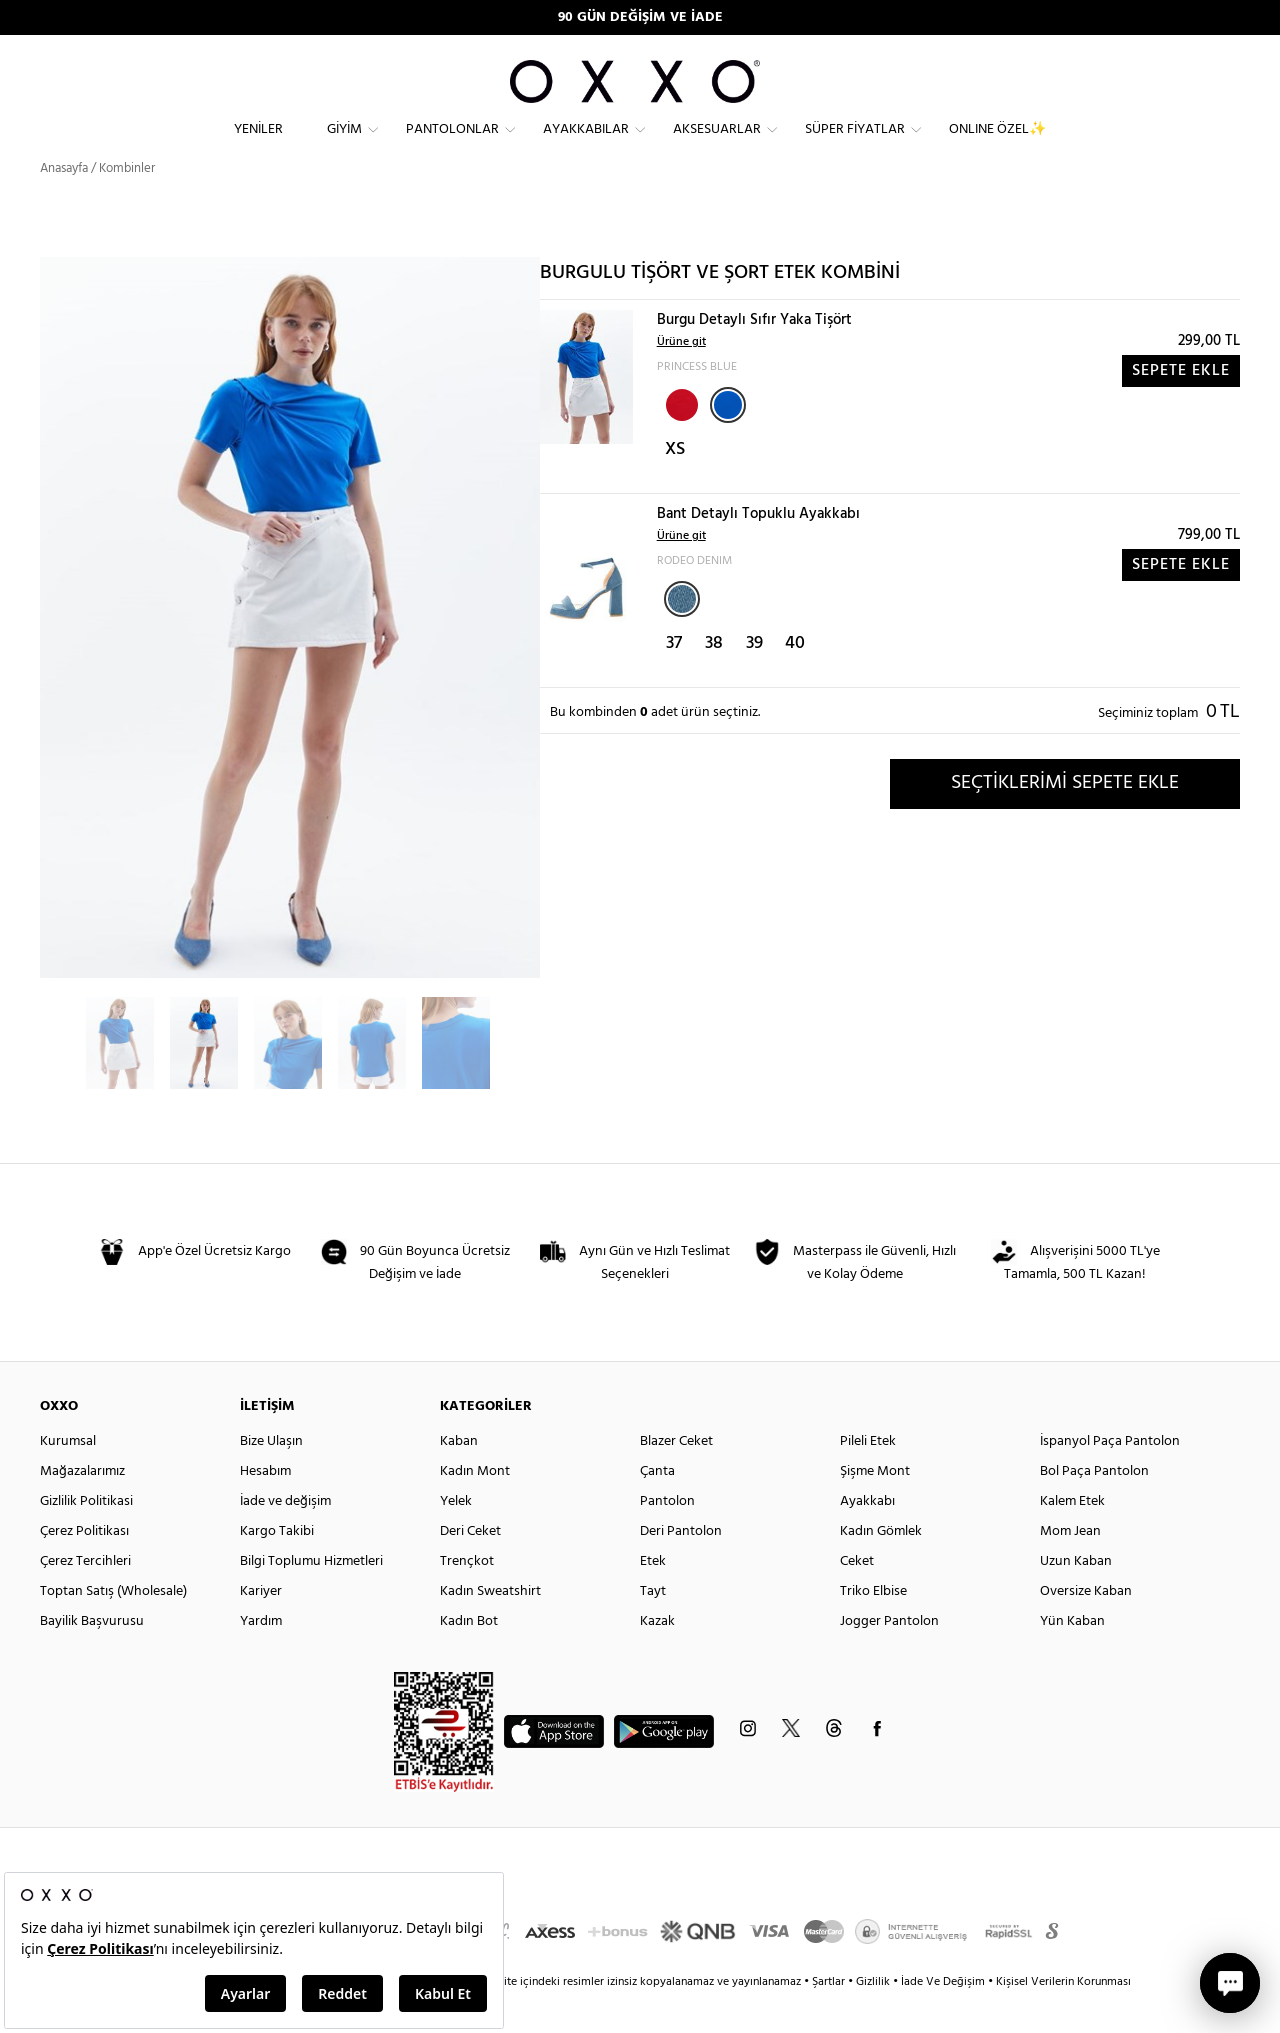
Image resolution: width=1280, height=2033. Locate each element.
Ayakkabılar (586, 145)
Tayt (653, 1627)
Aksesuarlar (717, 145)
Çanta (657, 1507)
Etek (653, 1597)
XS (675, 485)
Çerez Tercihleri (85, 1597)
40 (795, 679)
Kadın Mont (475, 1507)
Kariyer (261, 1627)
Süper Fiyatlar (855, 145)
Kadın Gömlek (881, 1567)
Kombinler (127, 204)
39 (754, 679)
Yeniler (258, 145)
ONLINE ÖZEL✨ (997, 145)
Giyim (344, 145)
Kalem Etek (1072, 1537)
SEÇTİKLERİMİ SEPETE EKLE (1065, 819)
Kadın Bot (469, 1657)
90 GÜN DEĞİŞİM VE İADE (640, 17)
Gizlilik (874, 2018)
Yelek (456, 1537)
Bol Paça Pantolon (1094, 1507)
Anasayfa (64, 204)
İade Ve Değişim (943, 2018)
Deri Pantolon (681, 1567)
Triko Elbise (873, 1627)
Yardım (261, 1657)
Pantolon (667, 1537)
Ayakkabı (867, 1537)
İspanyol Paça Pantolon (1110, 1477)
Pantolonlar (452, 145)
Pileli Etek (868, 1477)
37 (674, 679)
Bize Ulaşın (271, 1477)
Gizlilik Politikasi (86, 1537)
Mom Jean (1070, 1567)
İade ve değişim (285, 1537)
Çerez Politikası (84, 1567)
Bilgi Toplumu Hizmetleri (311, 1597)
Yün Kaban (1072, 1657)
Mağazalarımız (82, 1507)
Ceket (857, 1597)
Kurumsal (68, 1477)
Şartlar (830, 2018)
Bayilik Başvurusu (92, 1657)
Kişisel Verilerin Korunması (1063, 2018)
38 (714, 679)
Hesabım (265, 1507)
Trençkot (467, 1597)
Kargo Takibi (277, 1567)
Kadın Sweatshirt (490, 1627)
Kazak (657, 1657)
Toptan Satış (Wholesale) (113, 1627)
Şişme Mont (875, 1507)
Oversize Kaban (1086, 1627)
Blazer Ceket (676, 1477)
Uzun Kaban (1076, 1597)
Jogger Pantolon (889, 1657)
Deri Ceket (470, 1567)
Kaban (459, 1477)
